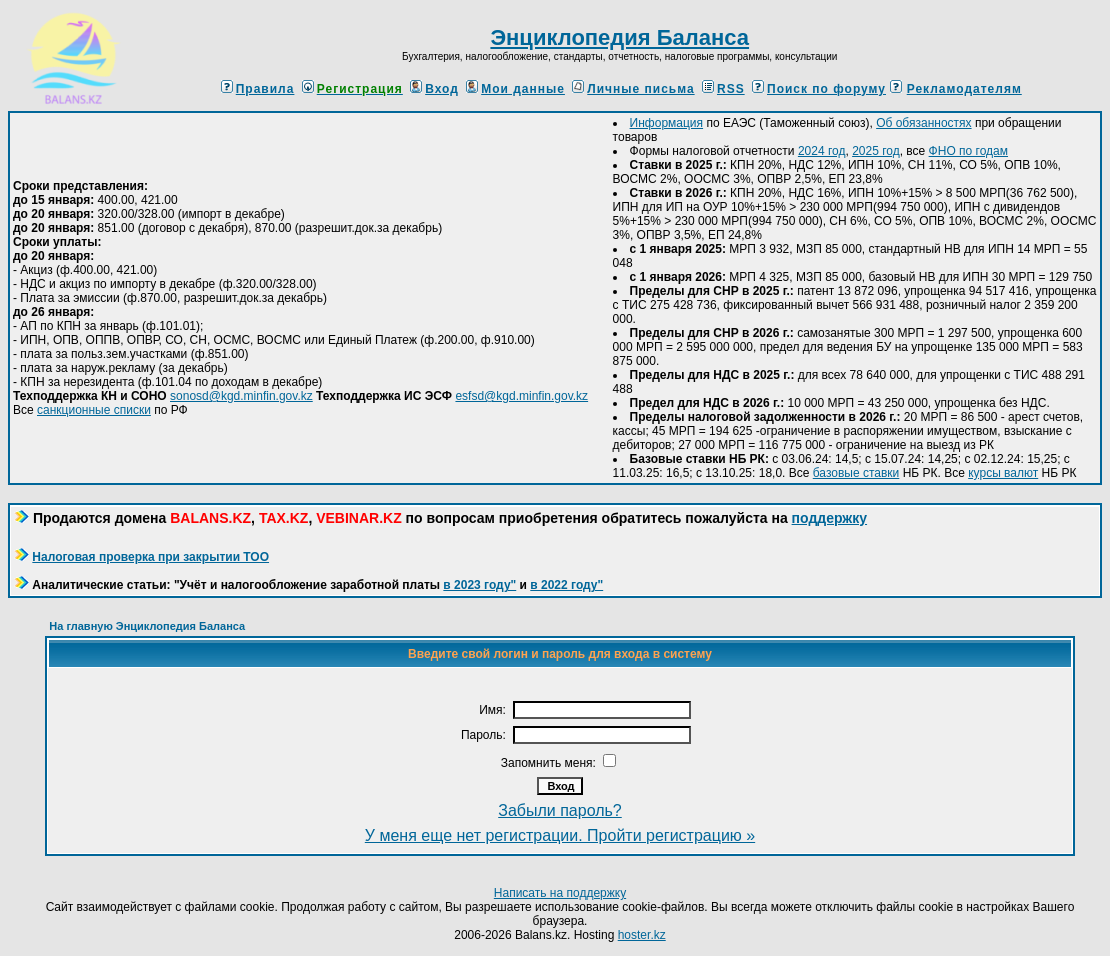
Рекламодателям (964, 89)
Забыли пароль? (560, 810)
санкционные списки (94, 410)
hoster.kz (642, 935)
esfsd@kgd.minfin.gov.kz (521, 396)
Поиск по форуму (819, 89)
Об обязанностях (923, 123)
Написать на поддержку (560, 893)
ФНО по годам (968, 151)
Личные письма (633, 89)
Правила (258, 89)
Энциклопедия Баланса (619, 37)
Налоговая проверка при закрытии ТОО (150, 557)
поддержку (829, 518)
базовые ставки (856, 473)
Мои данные (515, 89)
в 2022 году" (566, 585)
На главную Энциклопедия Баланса (147, 626)
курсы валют (1003, 473)
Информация (666, 123)
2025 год (876, 151)
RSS (723, 89)
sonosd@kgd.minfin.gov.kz (241, 396)
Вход (434, 89)
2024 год (822, 151)
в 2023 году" (479, 585)
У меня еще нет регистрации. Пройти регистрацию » (560, 835)
